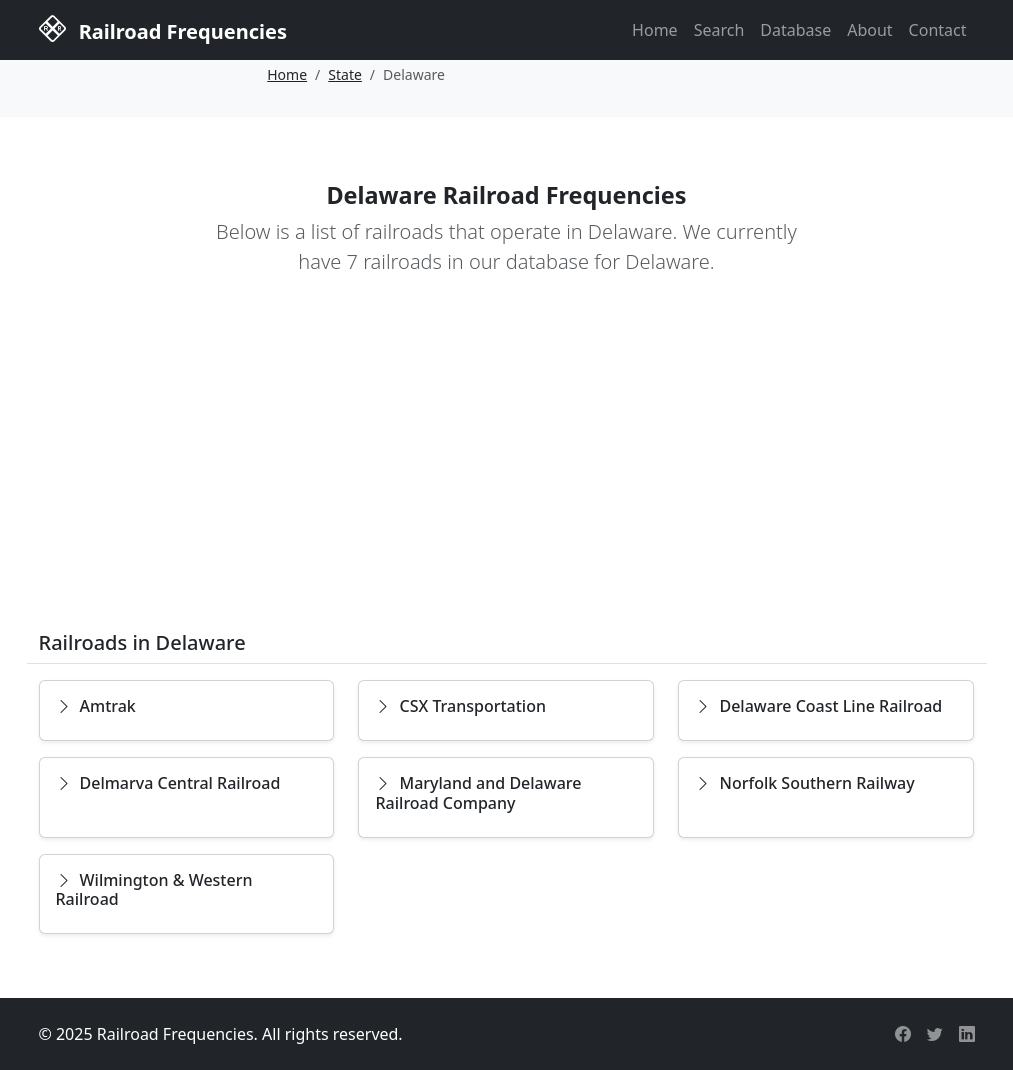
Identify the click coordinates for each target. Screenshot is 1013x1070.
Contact (938, 30)
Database (795, 30)
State (345, 74)
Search (719, 30)
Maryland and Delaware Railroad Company (478, 792)
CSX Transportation (460, 706)
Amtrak (96, 706)
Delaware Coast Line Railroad (818, 706)
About (869, 30)
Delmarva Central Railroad (168, 783)
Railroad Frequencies (163, 28)
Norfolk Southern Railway (804, 783)
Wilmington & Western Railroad (154, 889)
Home (655, 30)
